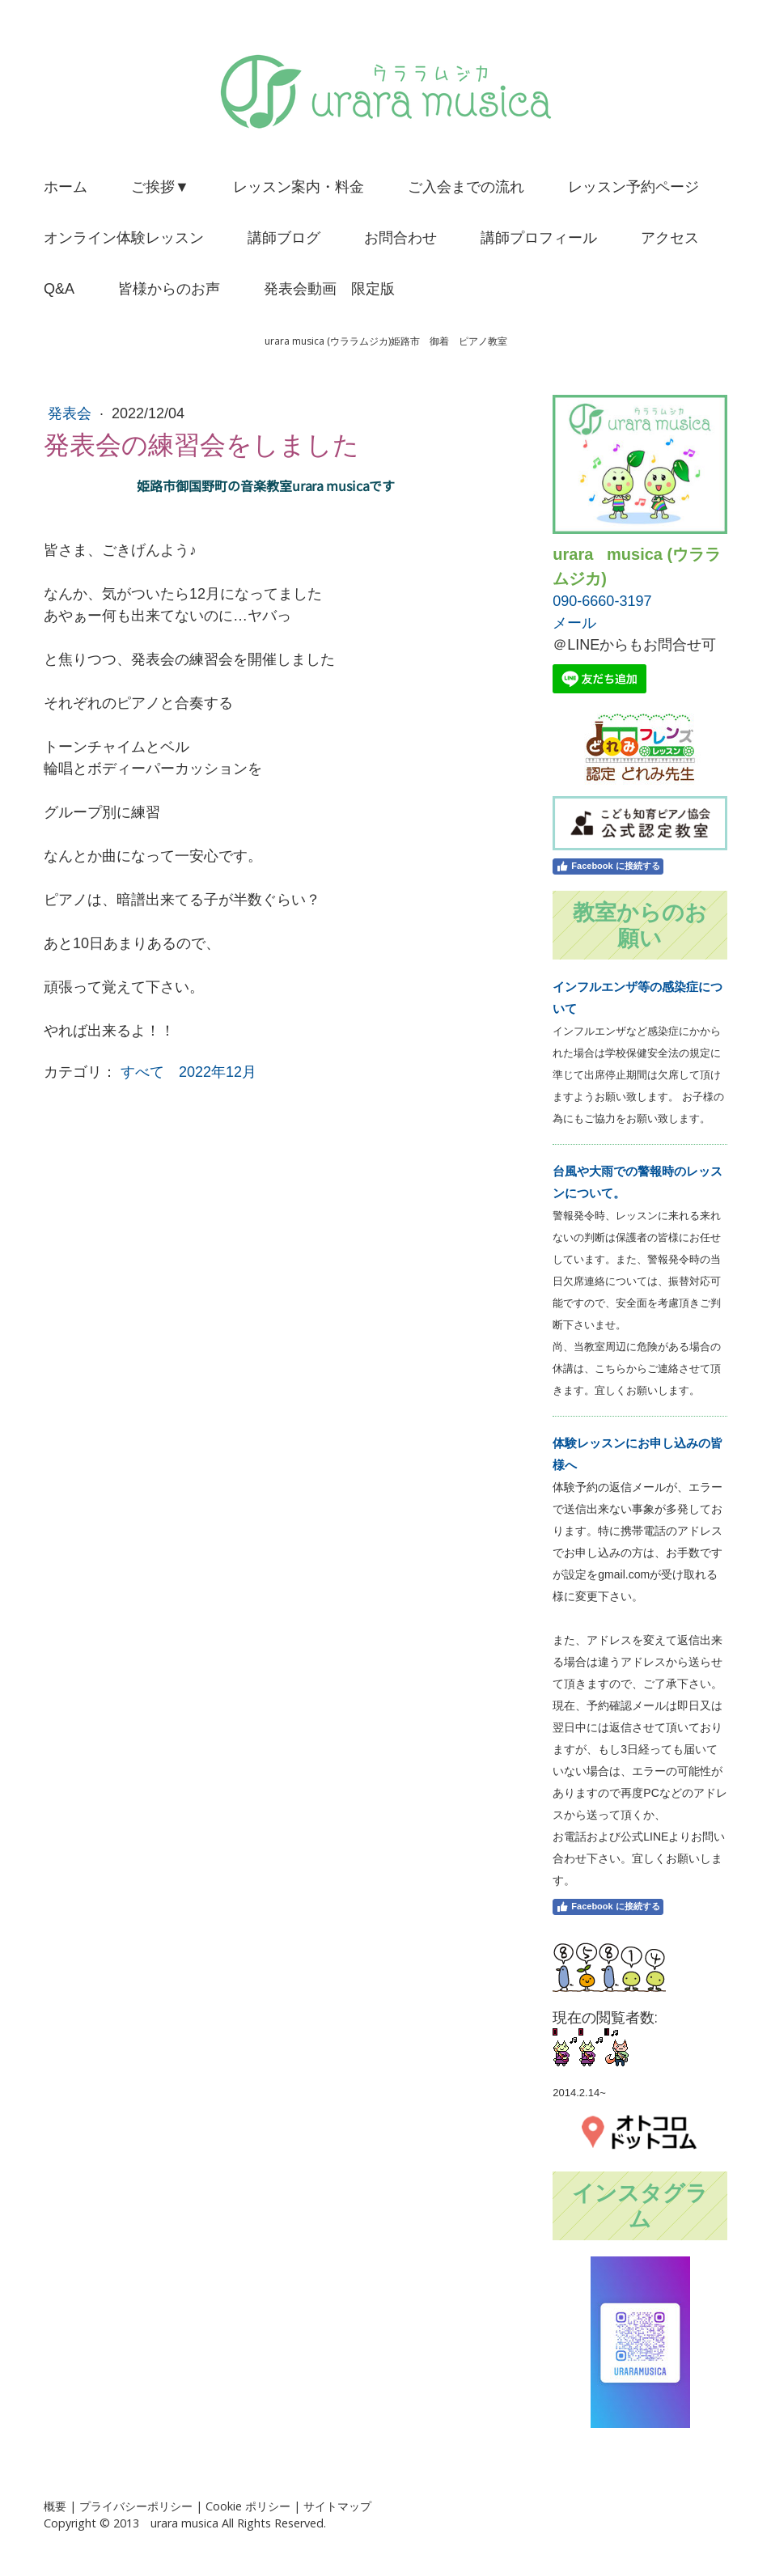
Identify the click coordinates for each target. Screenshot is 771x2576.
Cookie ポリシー (247, 2506)
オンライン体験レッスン (124, 238)
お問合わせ (400, 238)
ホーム (65, 187)
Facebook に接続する (607, 866)
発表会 (71, 413)
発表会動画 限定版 (329, 289)
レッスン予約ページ (633, 187)
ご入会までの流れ (466, 187)
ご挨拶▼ (160, 187)
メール (574, 623)
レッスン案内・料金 (298, 187)
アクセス (670, 238)
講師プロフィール (539, 238)
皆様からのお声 (169, 289)
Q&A (59, 289)
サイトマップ (337, 2506)
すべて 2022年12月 (188, 1072)
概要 (55, 2506)
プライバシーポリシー (136, 2506)
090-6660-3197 (602, 601)
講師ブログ (284, 238)
